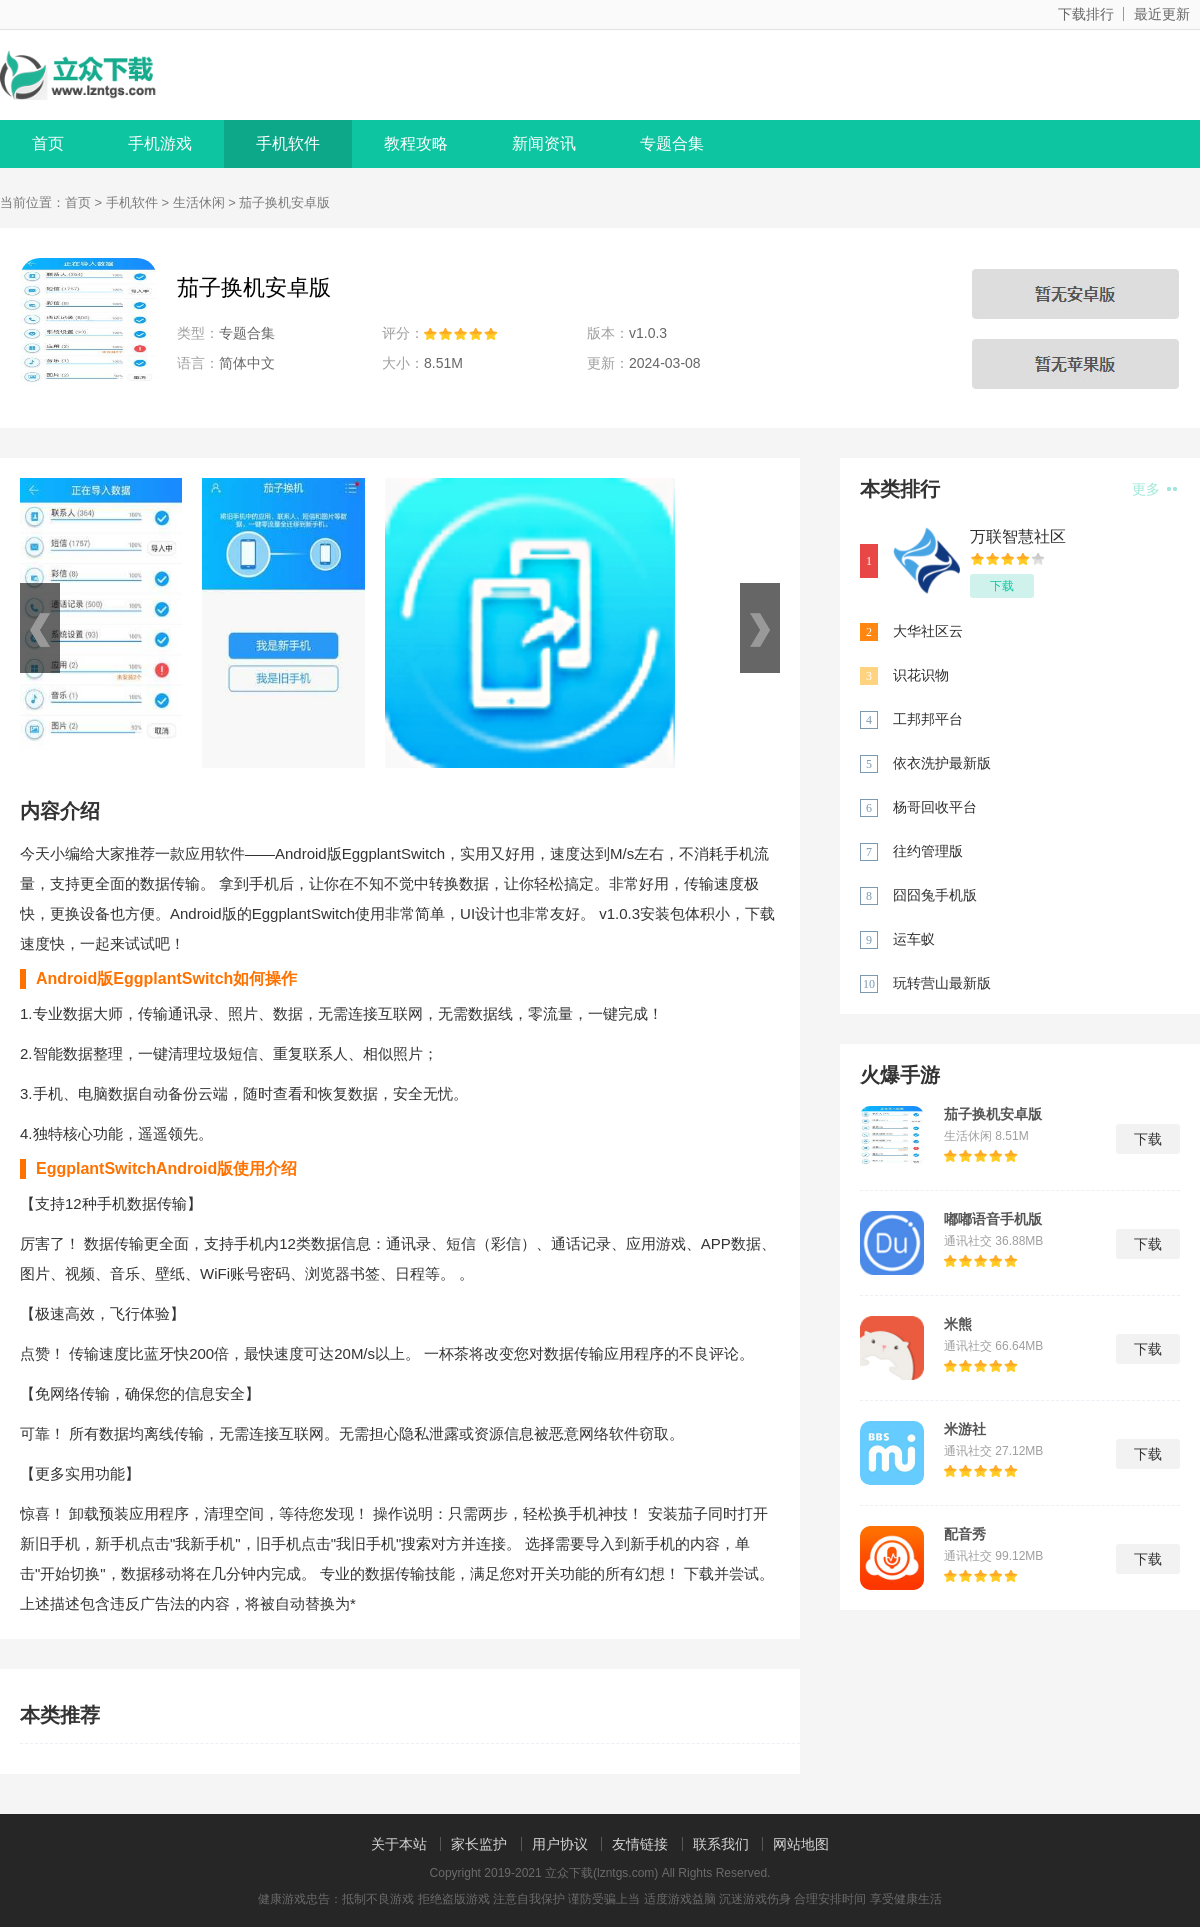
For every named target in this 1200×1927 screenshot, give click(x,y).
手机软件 (288, 143)
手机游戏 (160, 143)
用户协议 (560, 1844)
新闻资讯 (544, 143)
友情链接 (640, 1844)
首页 (48, 143)
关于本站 (399, 1844)
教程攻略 (416, 143)
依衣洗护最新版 (942, 763)
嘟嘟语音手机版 (993, 1219)
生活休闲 (199, 202)
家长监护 (479, 1844)
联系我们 (721, 1844)
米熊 (958, 1324)
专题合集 (672, 143)
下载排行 (1086, 14)
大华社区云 (928, 631)
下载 (1002, 586)
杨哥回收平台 (935, 807)
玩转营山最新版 (942, 983)
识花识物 (921, 675)
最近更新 (1162, 14)
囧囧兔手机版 (935, 895)
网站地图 (801, 1844)
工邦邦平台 (928, 719)
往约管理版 (928, 851)
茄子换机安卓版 (993, 1114)
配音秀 (965, 1534)
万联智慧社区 (1018, 536)
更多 (1154, 489)
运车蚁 (914, 939)
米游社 (965, 1429)
